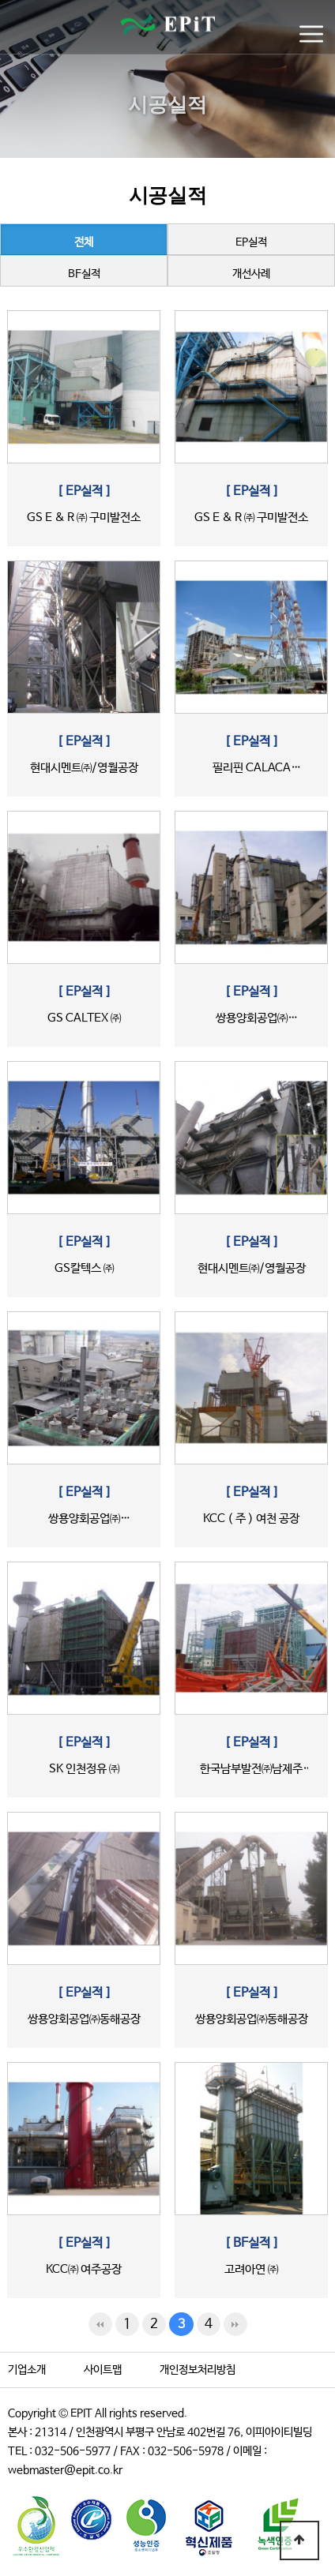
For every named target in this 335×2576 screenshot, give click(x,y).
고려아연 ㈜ (251, 2269)
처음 (100, 2324)
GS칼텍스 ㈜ (84, 1268)
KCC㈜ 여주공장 (84, 2269)
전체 (83, 242)
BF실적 (84, 274)
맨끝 (235, 2324)
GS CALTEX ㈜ (84, 1018)
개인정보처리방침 (197, 2370)
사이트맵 (103, 2370)
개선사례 (251, 274)
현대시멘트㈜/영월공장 (84, 767)
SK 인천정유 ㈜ (84, 1768)
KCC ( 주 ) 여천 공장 (251, 1518)
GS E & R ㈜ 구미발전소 (84, 517)
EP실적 (251, 242)
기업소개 (27, 2370)
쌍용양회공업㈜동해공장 (84, 2019)
